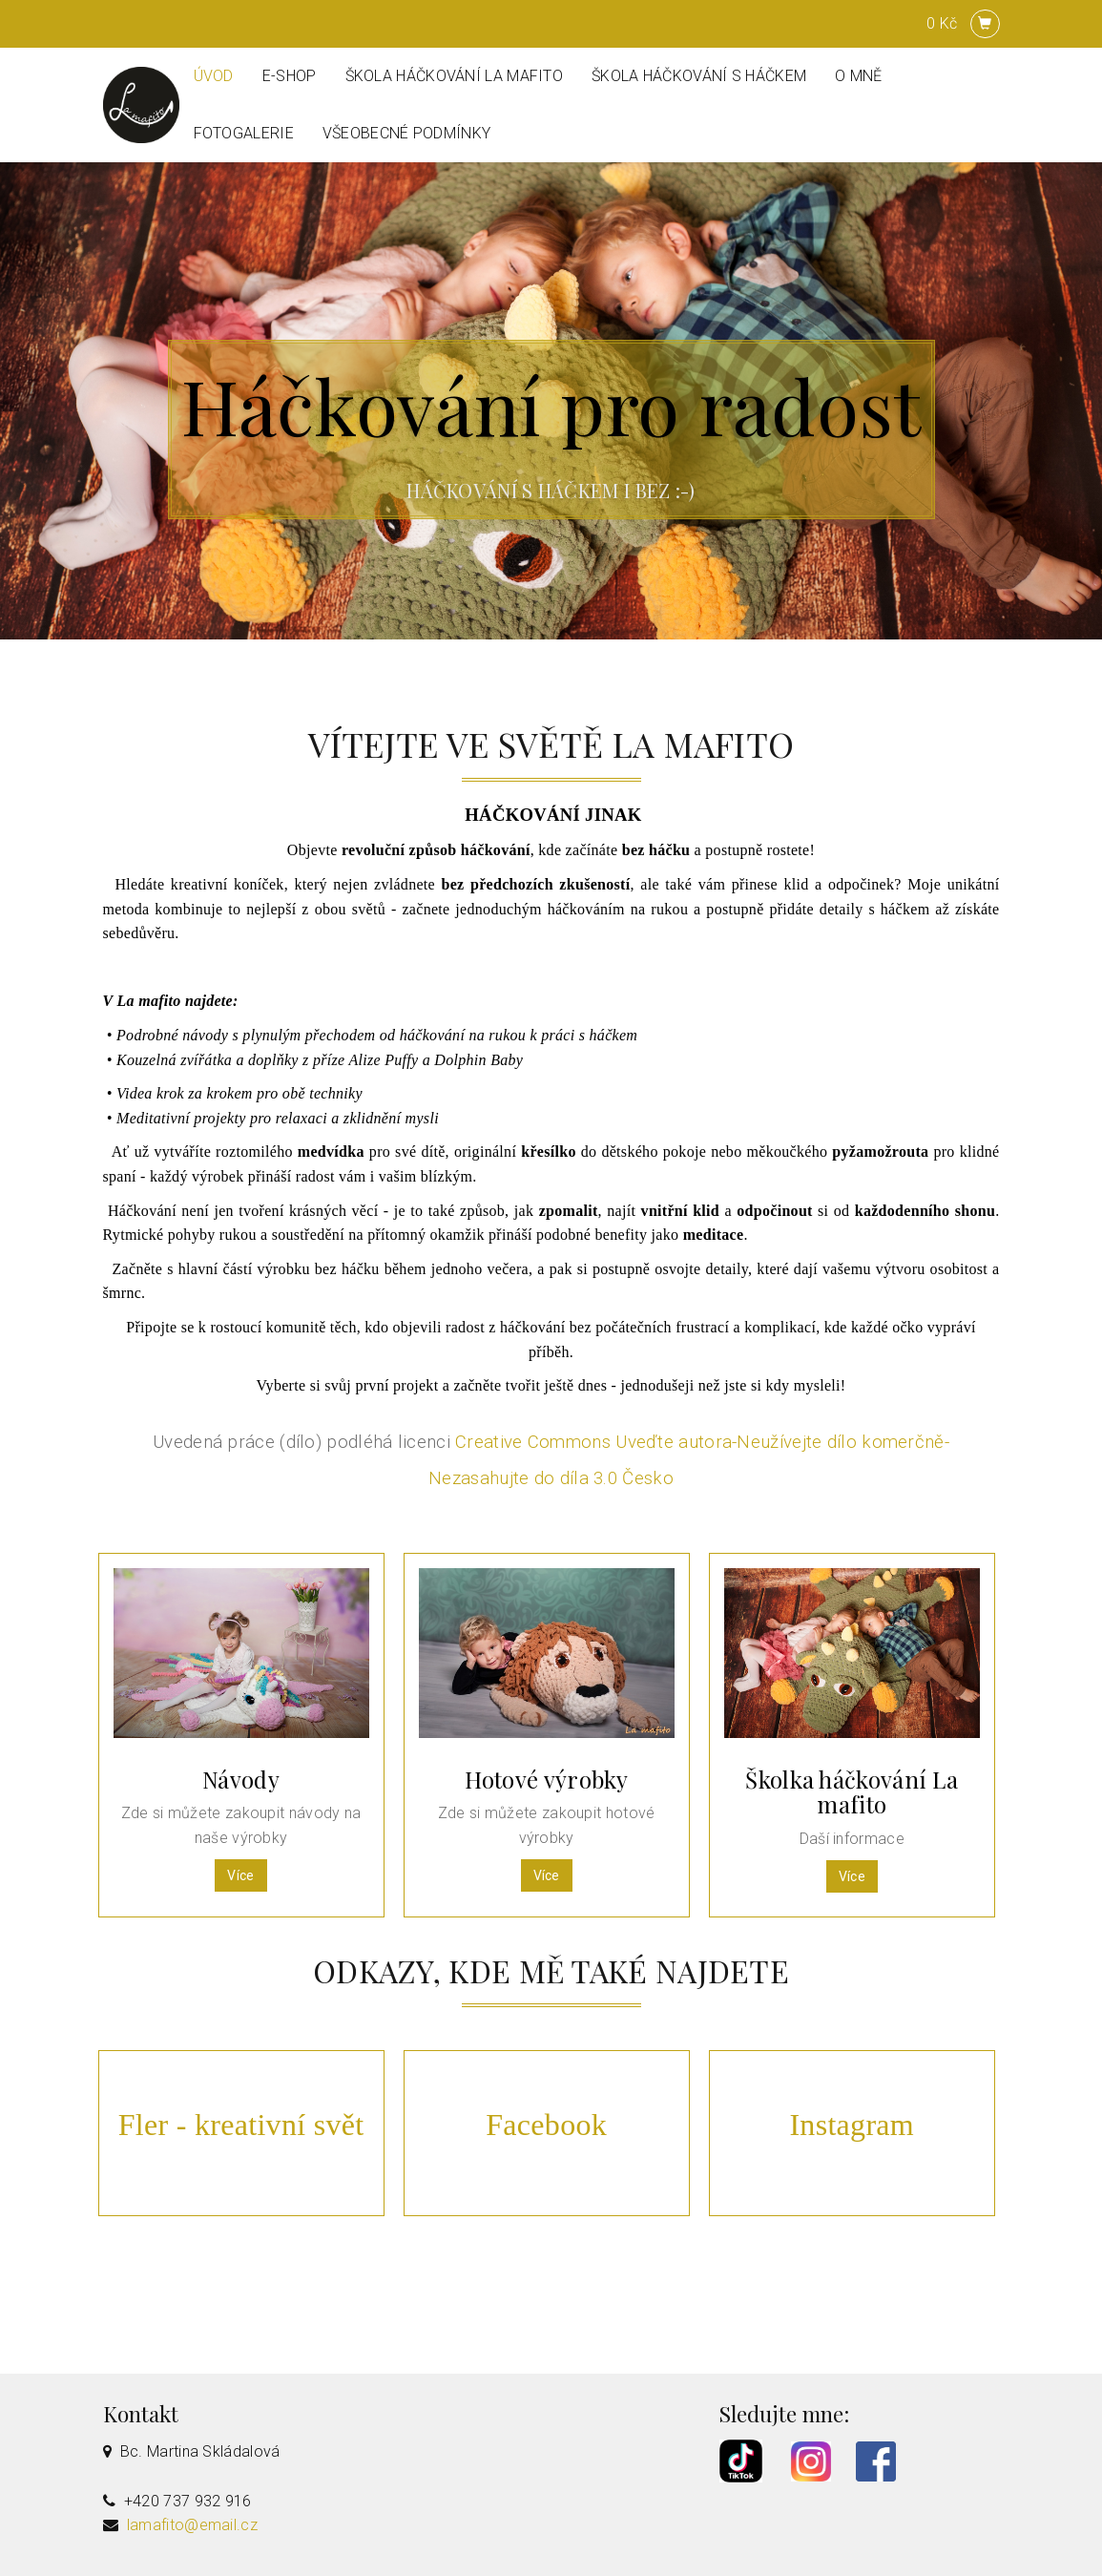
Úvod (214, 76)
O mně (859, 76)
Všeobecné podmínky (406, 133)
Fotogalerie (244, 133)
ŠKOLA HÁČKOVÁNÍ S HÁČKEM (699, 76)
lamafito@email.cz (192, 2525)
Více (240, 1875)
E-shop (289, 76)
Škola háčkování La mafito (454, 76)
